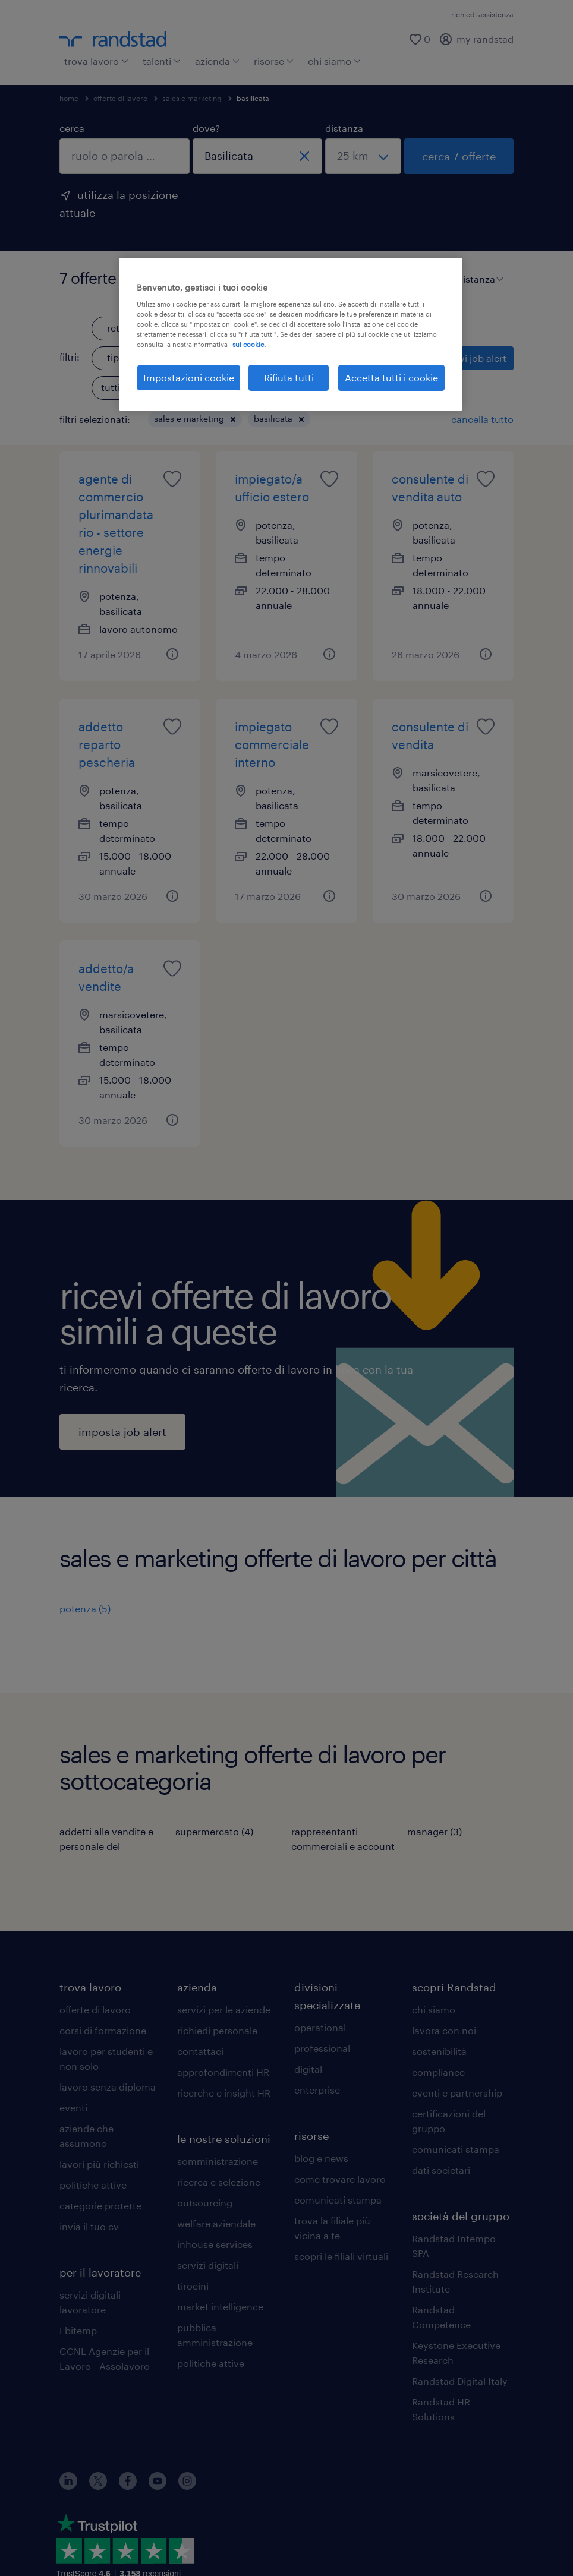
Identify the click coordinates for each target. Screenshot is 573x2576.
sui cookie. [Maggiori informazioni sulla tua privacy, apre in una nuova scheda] (249, 344)
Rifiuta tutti (289, 377)
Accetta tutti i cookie (391, 377)
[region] (290, 334)
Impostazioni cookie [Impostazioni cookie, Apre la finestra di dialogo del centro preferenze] (188, 377)
